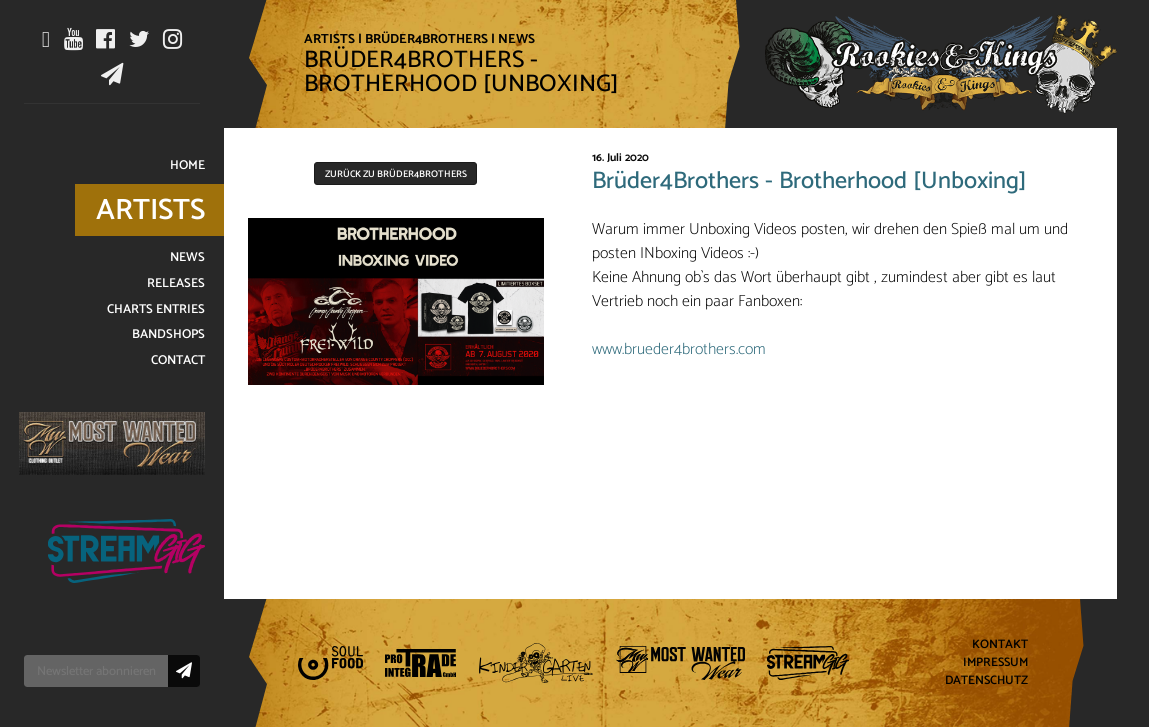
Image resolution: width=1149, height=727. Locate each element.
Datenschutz (986, 680)
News (516, 39)
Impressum (995, 663)
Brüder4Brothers (426, 39)
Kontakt (1000, 645)
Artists (329, 39)
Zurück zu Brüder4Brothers (396, 174)
